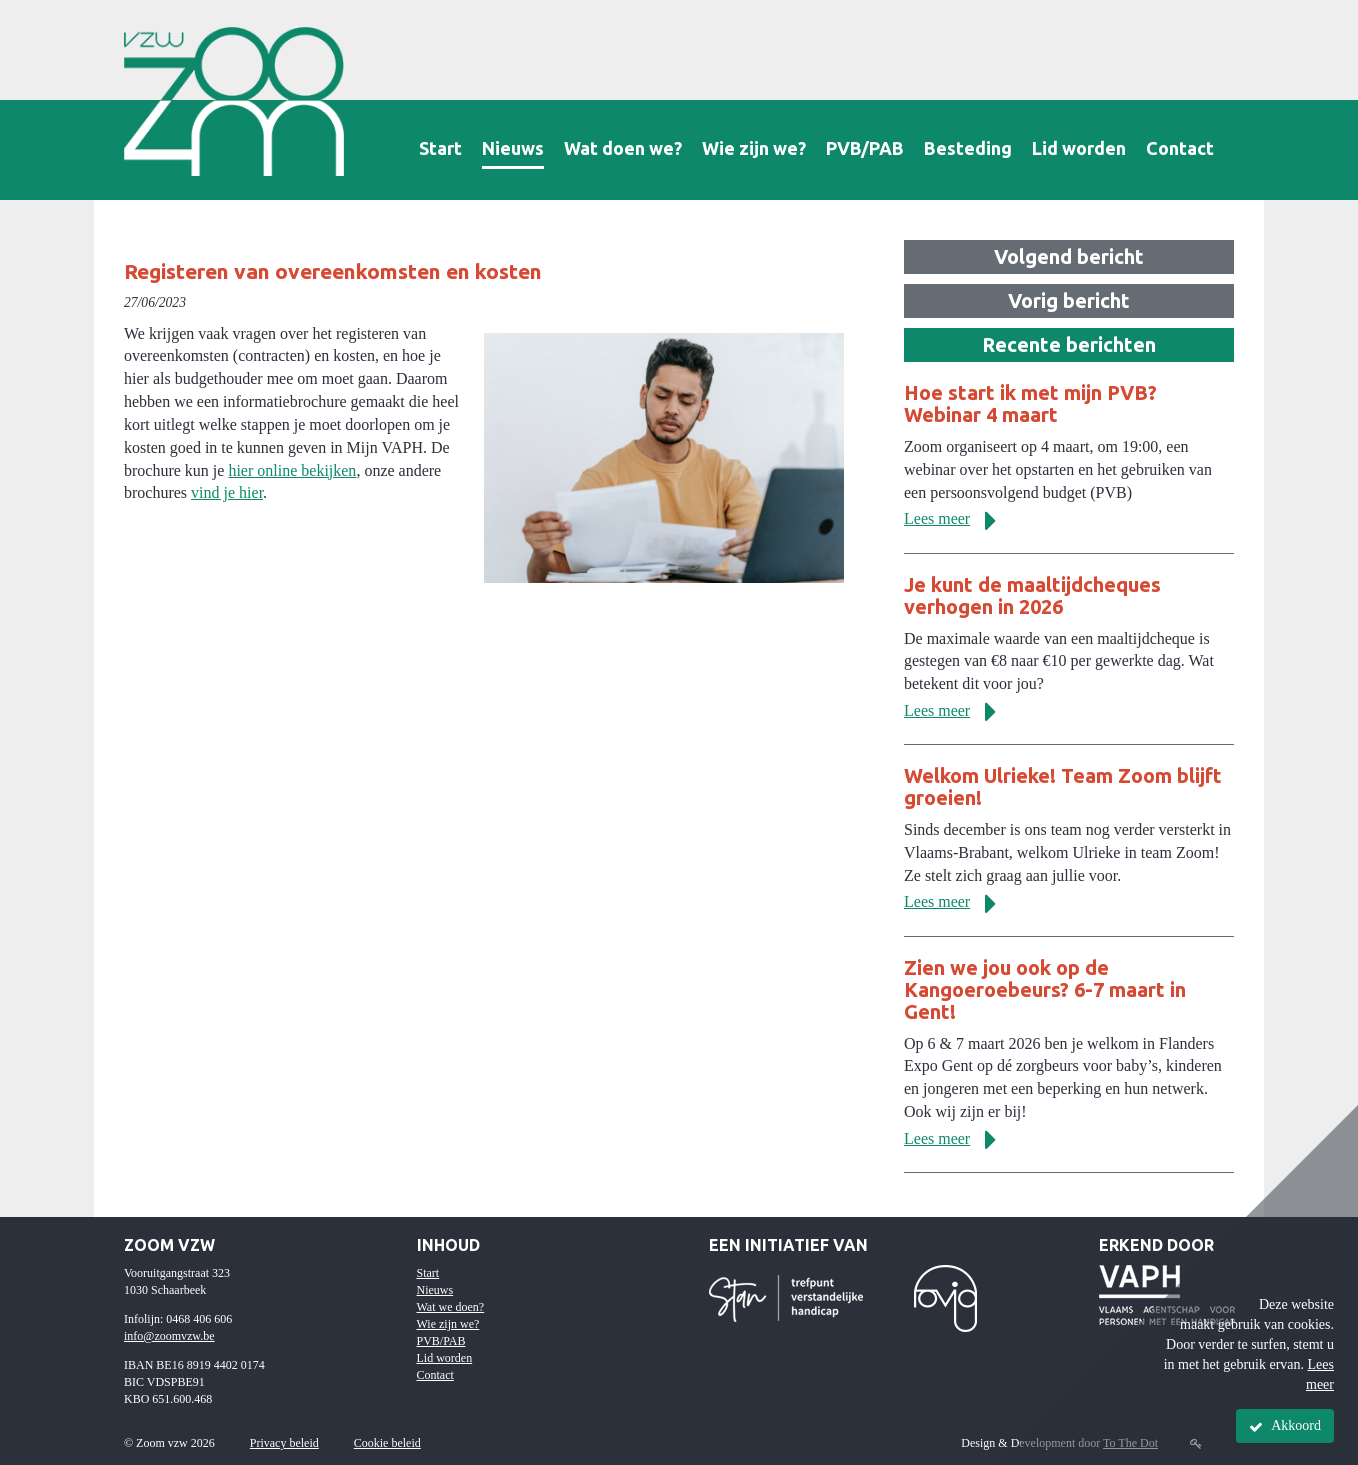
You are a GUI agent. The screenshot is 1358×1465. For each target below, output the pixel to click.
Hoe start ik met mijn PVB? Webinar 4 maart (1030, 403)
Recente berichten (1069, 344)
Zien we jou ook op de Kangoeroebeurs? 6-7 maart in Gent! (1045, 989)
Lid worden (1079, 148)
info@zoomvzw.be (169, 1336)
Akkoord (1285, 1426)
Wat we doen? (451, 1307)
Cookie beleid (387, 1443)
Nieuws (513, 148)
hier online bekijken (292, 470)
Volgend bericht (1069, 256)
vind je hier (227, 492)
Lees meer (957, 518)
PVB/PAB (865, 148)
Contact (1180, 148)
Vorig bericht (1069, 300)
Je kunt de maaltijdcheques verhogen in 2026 (1032, 595)
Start (440, 148)
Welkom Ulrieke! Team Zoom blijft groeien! (1063, 786)
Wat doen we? (623, 148)
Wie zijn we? (754, 148)
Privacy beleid (284, 1443)
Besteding (968, 148)
